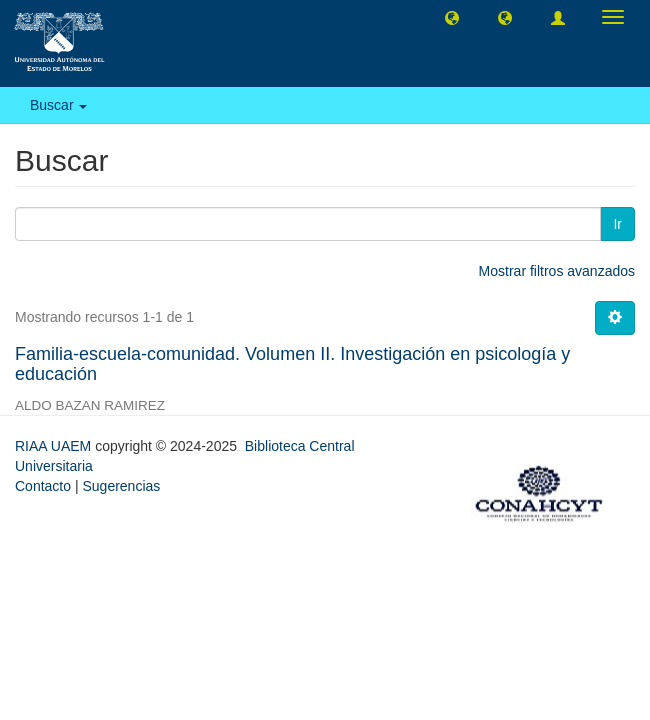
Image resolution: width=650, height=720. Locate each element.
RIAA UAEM (55, 446)
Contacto (43, 486)
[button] (452, 17)
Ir (617, 224)
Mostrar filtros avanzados (557, 271)
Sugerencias (121, 486)
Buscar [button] (58, 105)
